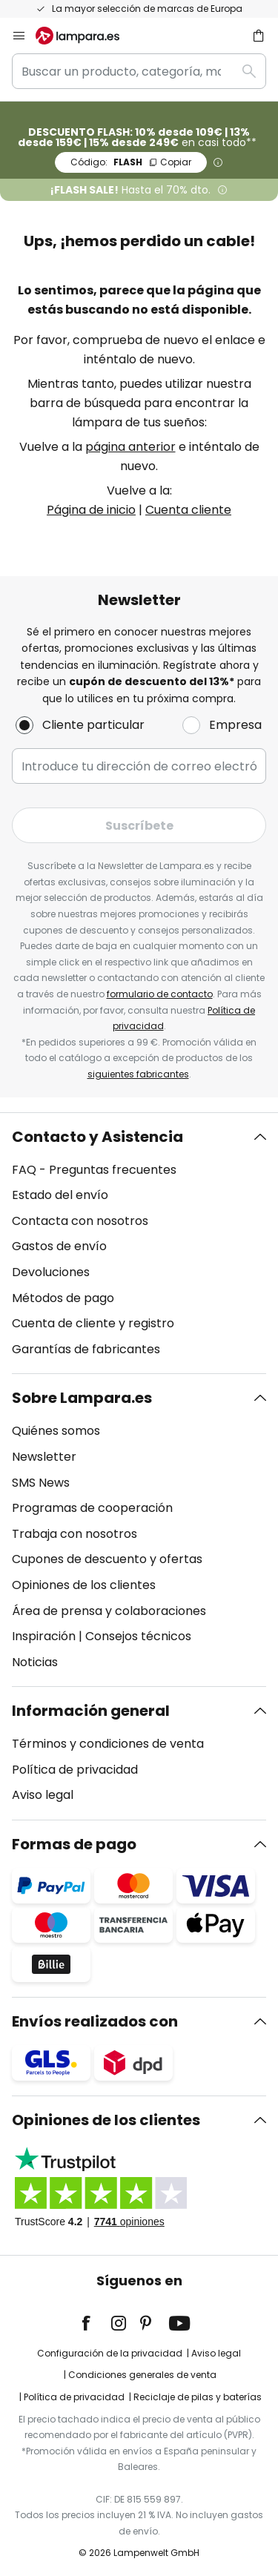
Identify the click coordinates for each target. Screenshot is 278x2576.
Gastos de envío (59, 1246)
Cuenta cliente (188, 509)
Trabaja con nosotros (74, 1533)
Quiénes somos (56, 1430)
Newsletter (44, 1456)
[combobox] (139, 71)
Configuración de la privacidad (109, 2353)
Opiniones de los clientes (84, 1585)
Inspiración (44, 1636)
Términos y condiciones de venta (108, 1743)
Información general (91, 1710)
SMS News (41, 1482)
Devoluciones (51, 1272)
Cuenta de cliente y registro (93, 1323)
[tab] (139, 1243)
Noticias (35, 1662)
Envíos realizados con (95, 2021)
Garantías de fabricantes (86, 1349)
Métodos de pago (63, 1298)
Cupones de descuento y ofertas (107, 1559)
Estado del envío (60, 1194)
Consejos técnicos (138, 1636)
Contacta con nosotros (80, 1220)
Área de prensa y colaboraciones (109, 1610)
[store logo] (86, 35)
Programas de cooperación (92, 1507)
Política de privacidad (75, 1769)
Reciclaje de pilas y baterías (197, 2397)
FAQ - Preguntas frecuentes (94, 1169)
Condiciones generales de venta (142, 2374)
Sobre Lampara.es (82, 1397)
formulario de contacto (160, 994)
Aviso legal (42, 1794)
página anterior (130, 446)
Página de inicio (91, 509)
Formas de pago (74, 1844)
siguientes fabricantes (138, 1074)
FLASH (130, 162)
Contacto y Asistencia (97, 1136)
